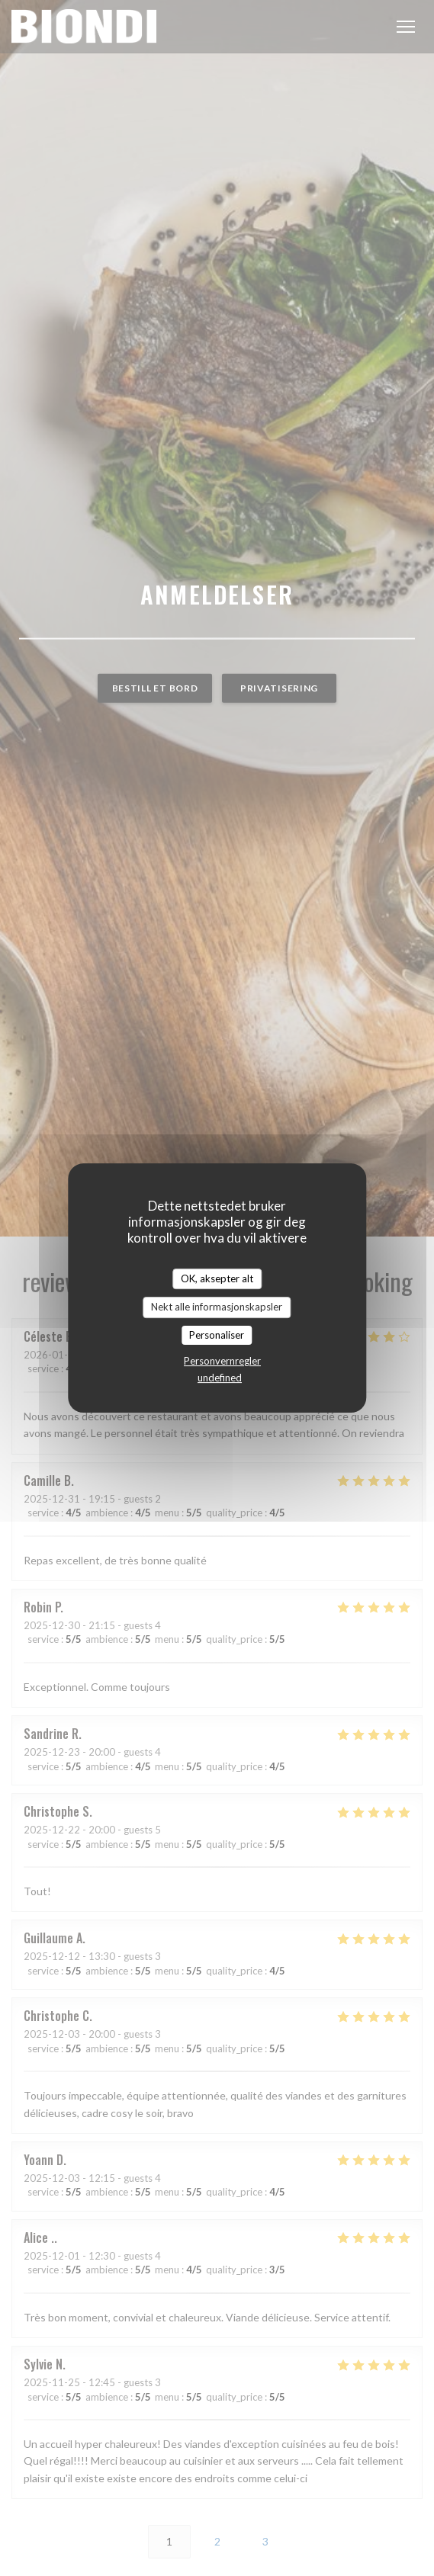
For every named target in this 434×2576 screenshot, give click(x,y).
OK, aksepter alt (217, 1278)
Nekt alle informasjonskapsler (216, 1307)
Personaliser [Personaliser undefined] (216, 1335)
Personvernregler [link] (222, 1361)
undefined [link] (220, 1377)
